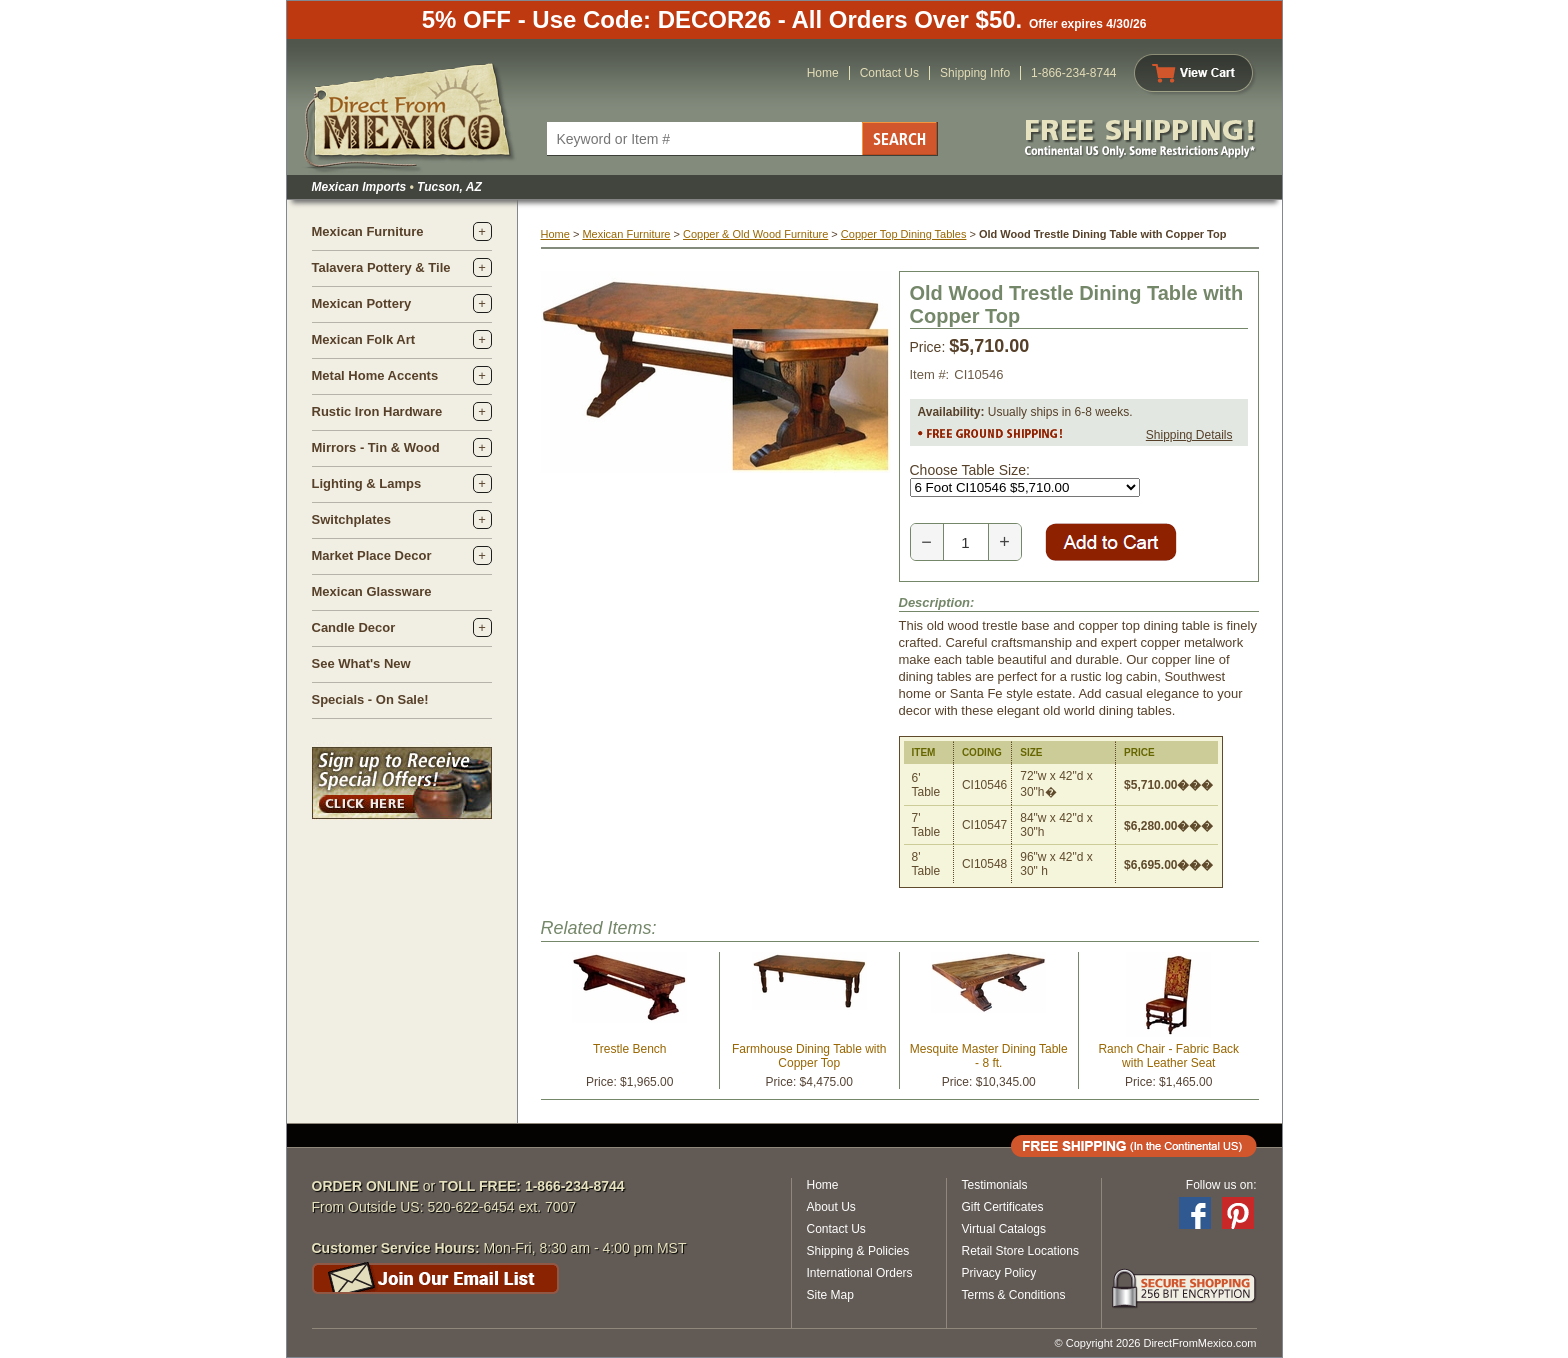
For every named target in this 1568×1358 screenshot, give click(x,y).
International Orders (860, 1273)
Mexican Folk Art (364, 339)
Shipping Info (975, 73)
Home (823, 73)
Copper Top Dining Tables (904, 234)
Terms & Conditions (1014, 1295)
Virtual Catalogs (1004, 1229)
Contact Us (889, 73)
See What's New (361, 663)
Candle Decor (354, 627)
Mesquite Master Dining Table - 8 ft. (989, 1056)
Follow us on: (1221, 1185)
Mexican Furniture (368, 231)
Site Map (830, 1295)
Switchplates (351, 519)
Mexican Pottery (362, 303)
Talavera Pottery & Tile (381, 267)
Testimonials (995, 1185)
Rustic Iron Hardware (377, 411)
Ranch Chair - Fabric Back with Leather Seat (1168, 1056)
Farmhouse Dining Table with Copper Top (809, 1056)
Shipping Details (1189, 435)
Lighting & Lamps (367, 483)
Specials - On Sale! (370, 699)
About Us (831, 1207)
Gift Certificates (1003, 1207)
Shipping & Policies (858, 1251)
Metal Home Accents (375, 375)
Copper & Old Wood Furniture (755, 234)
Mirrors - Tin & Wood (376, 447)
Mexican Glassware (372, 591)
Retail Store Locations (1020, 1251)
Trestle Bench (630, 1049)
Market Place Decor (372, 555)
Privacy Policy (999, 1273)
